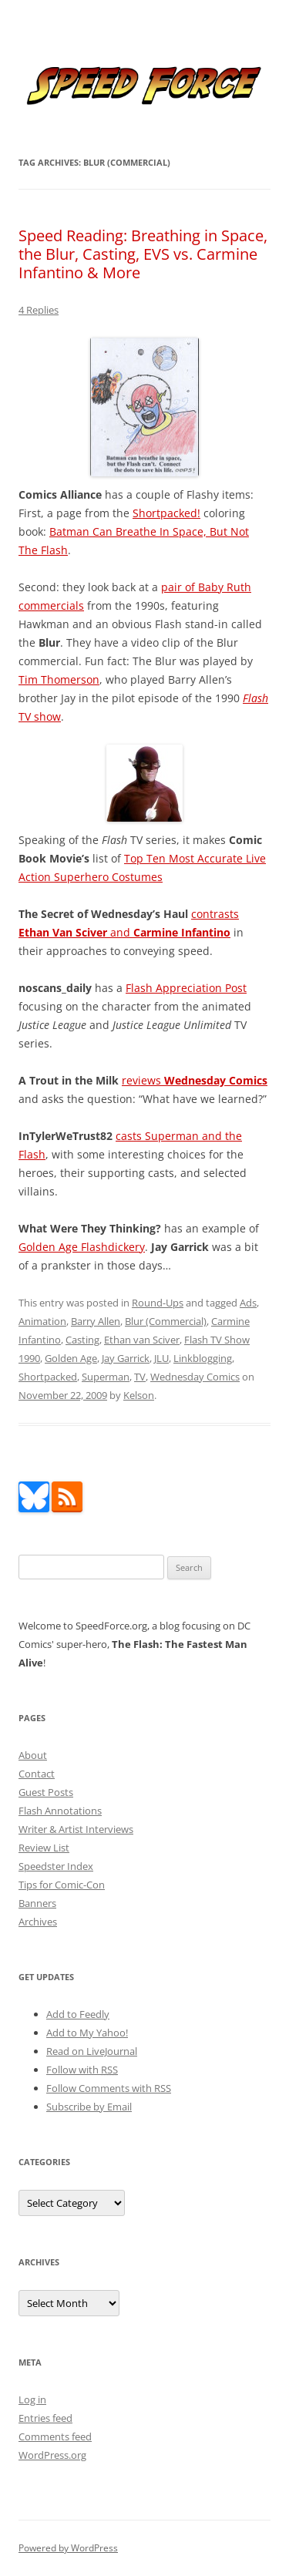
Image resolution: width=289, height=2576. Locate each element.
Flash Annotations (60, 1811)
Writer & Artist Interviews (75, 1829)
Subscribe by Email (89, 2107)
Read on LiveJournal (91, 2051)
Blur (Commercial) (166, 1321)
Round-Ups (157, 1303)
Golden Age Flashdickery (81, 1246)
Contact (36, 1774)
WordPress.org (52, 2455)
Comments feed (55, 2436)
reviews (194, 1080)
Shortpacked (47, 1377)
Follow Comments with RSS (108, 2088)
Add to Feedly (77, 2014)
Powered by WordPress (68, 2547)
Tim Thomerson (58, 679)
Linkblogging (202, 1358)
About (32, 1755)
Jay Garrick (126, 1358)
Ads (248, 1303)
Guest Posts (45, 1792)
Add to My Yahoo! (87, 2033)
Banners (37, 1903)
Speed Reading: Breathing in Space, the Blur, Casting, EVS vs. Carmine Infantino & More (142, 254)
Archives (37, 1922)
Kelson (138, 1395)
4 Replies (38, 310)
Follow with (82, 2070)
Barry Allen (95, 1321)
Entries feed (45, 2418)
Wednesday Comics (195, 1377)
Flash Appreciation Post (186, 987)
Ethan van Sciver (142, 1340)
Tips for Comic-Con (61, 1885)
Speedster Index (55, 1866)
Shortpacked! (166, 513)
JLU (161, 1358)
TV (140, 1377)
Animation (42, 1321)
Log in (32, 2399)
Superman (105, 1377)
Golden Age (71, 1358)
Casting (82, 1340)
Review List (43, 1848)
